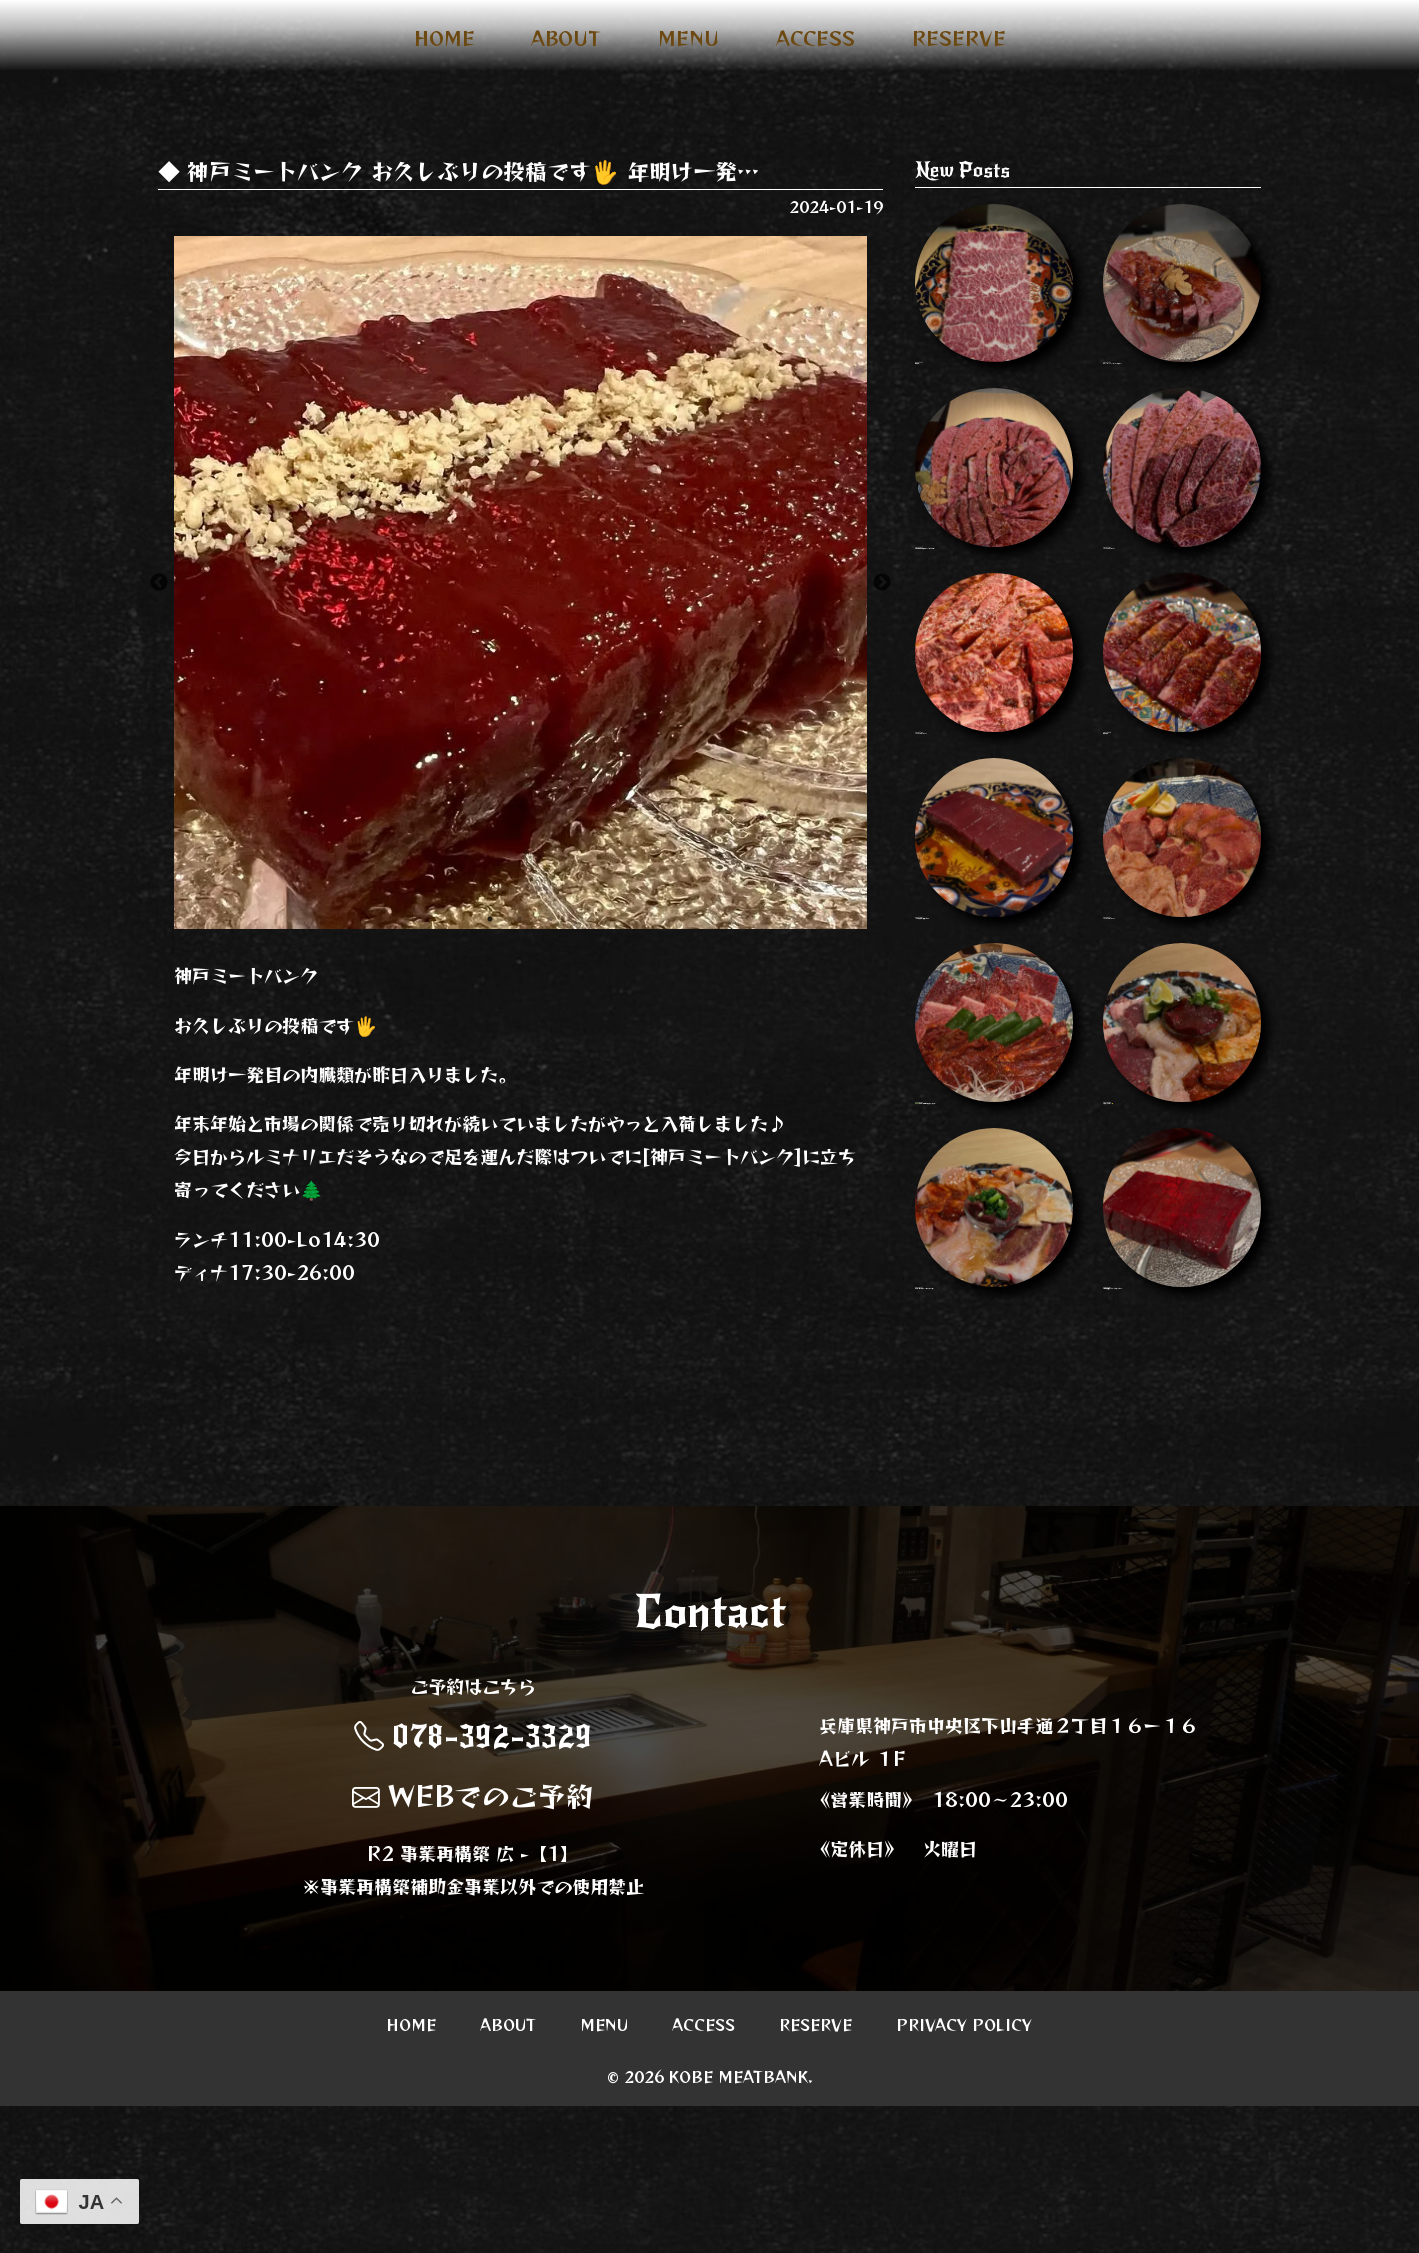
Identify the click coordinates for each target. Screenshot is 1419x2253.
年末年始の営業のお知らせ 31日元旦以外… (994, 540)
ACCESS (815, 38)
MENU (688, 38)
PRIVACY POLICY (964, 2170)
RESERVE (959, 38)
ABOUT (566, 38)
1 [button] (490, 919)
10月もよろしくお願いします (994, 988)
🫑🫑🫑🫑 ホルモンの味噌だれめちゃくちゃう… (994, 1221)
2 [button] (520, 919)
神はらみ (994, 300)
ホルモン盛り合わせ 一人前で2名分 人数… (994, 1453)
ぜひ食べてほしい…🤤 (1182, 1213)
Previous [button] (159, 583)
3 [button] (550, 919)
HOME (444, 38)
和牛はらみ (1182, 765)
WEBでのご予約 (473, 1942)
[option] (520, 582)
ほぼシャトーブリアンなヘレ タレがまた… (1182, 308)
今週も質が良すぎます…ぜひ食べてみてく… (1182, 1453)
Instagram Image (1182, 532)
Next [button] (882, 583)
